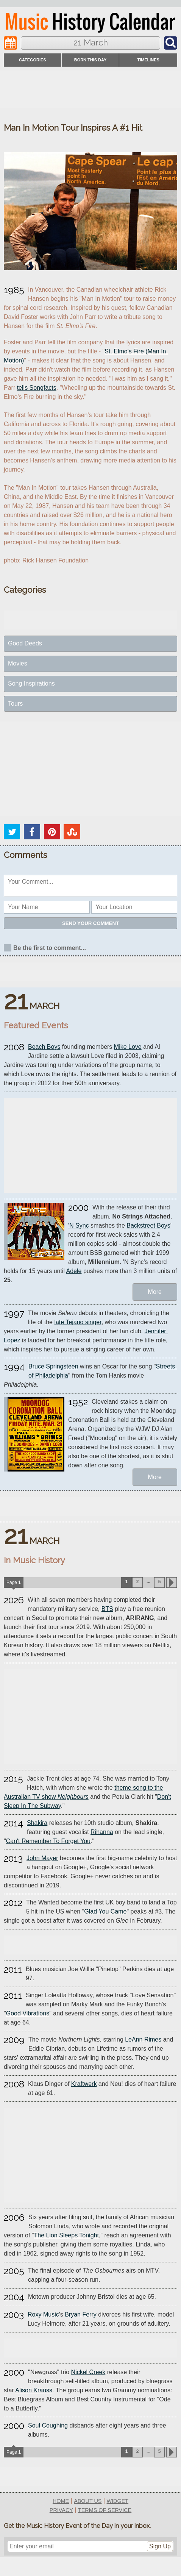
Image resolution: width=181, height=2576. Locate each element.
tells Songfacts (36, 387)
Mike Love (128, 1047)
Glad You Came (105, 1911)
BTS (107, 1609)
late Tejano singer (77, 1322)
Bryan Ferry (81, 2314)
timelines (148, 60)
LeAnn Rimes (143, 2039)
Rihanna (101, 1832)
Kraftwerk (84, 2084)
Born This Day (90, 60)
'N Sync (78, 1225)
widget (118, 2501)
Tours (15, 703)
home (61, 2501)
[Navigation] (10, 43)
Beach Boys (44, 1047)
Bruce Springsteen (53, 1366)
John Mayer (42, 1858)
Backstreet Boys (148, 1225)
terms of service (104, 2510)
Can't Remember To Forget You (48, 1841)
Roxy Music (43, 2314)
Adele (74, 1271)
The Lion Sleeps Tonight (66, 2235)
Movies (17, 663)
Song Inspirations (31, 683)
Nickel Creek (88, 2372)
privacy (61, 2510)
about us (87, 2501)
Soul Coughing (48, 2425)
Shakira (37, 1823)
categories (32, 60)
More (155, 1292)
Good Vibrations (27, 2013)
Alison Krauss (33, 2390)
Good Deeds (25, 643)
